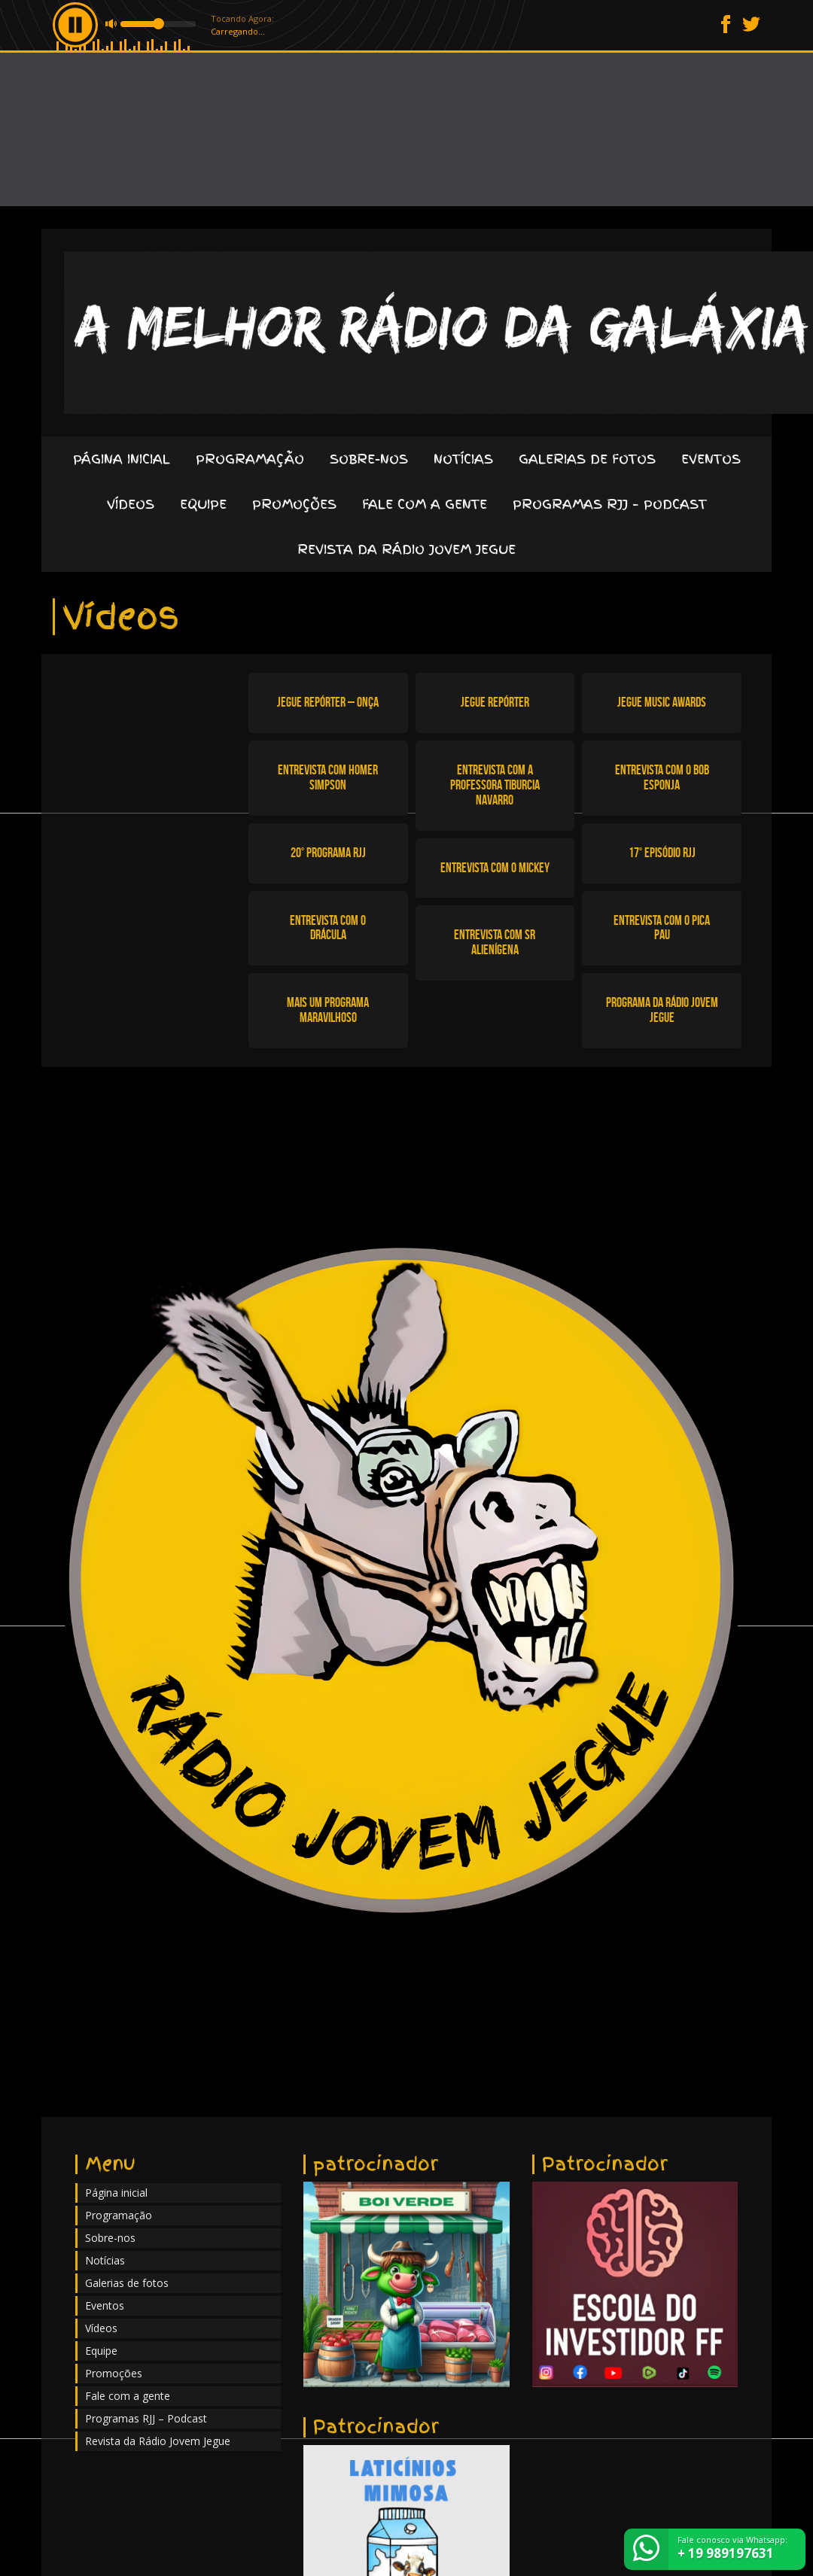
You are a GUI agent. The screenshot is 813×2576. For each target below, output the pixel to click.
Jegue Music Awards (661, 702)
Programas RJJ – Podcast (610, 503)
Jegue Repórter (495, 702)
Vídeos (130, 503)
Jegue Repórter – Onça (328, 702)
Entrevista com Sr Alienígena (494, 942)
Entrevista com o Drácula (328, 928)
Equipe (203, 503)
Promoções (294, 503)
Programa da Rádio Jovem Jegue (662, 1010)
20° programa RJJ (328, 852)
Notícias (463, 458)
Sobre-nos (369, 458)
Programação (250, 458)
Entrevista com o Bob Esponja (662, 777)
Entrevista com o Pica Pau (662, 928)
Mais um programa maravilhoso (328, 1010)
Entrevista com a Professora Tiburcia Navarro (495, 784)
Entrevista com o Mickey (495, 867)
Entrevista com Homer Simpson (328, 777)
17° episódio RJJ (662, 852)
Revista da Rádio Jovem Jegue (406, 549)
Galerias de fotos (587, 458)
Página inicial (121, 458)
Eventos (711, 458)
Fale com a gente (424, 503)
